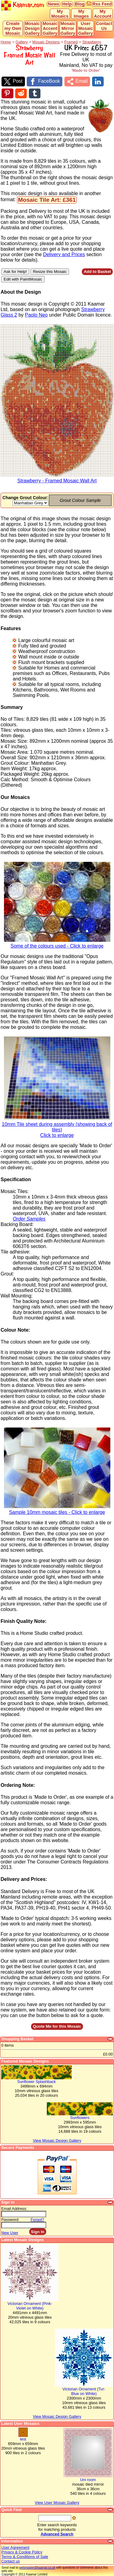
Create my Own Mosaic (12, 28)
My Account (103, 14)
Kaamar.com (22, 5)
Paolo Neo (36, 314)
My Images (81, 14)
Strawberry (91, 42)
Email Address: (14, 2208)
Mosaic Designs (46, 42)
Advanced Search (57, 2534)
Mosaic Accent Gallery (50, 28)
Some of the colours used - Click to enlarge (57, 944)
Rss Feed (102, 4)
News (53, 4)
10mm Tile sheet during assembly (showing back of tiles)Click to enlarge (57, 1127)
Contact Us (104, 26)
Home (6, 42)
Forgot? (37, 2219)
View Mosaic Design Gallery (57, 2416)
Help (67, 4)
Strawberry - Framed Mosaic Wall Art (57, 478)
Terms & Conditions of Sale (24, 2556)
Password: (10, 2219)
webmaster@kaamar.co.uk (37, 2567)
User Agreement (15, 2547)
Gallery (22, 42)
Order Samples (29, 1218)
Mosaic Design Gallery (32, 28)
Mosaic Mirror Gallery (67, 28)
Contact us (10, 2561)
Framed (71, 42)
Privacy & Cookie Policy (21, 2552)
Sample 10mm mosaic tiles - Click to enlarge (57, 1510)
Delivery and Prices (64, 254)
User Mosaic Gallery (85, 28)
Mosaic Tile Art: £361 (47, 200)
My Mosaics (60, 14)
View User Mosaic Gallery (57, 2502)
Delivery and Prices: (24, 1879)
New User (9, 2232)
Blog (80, 4)
